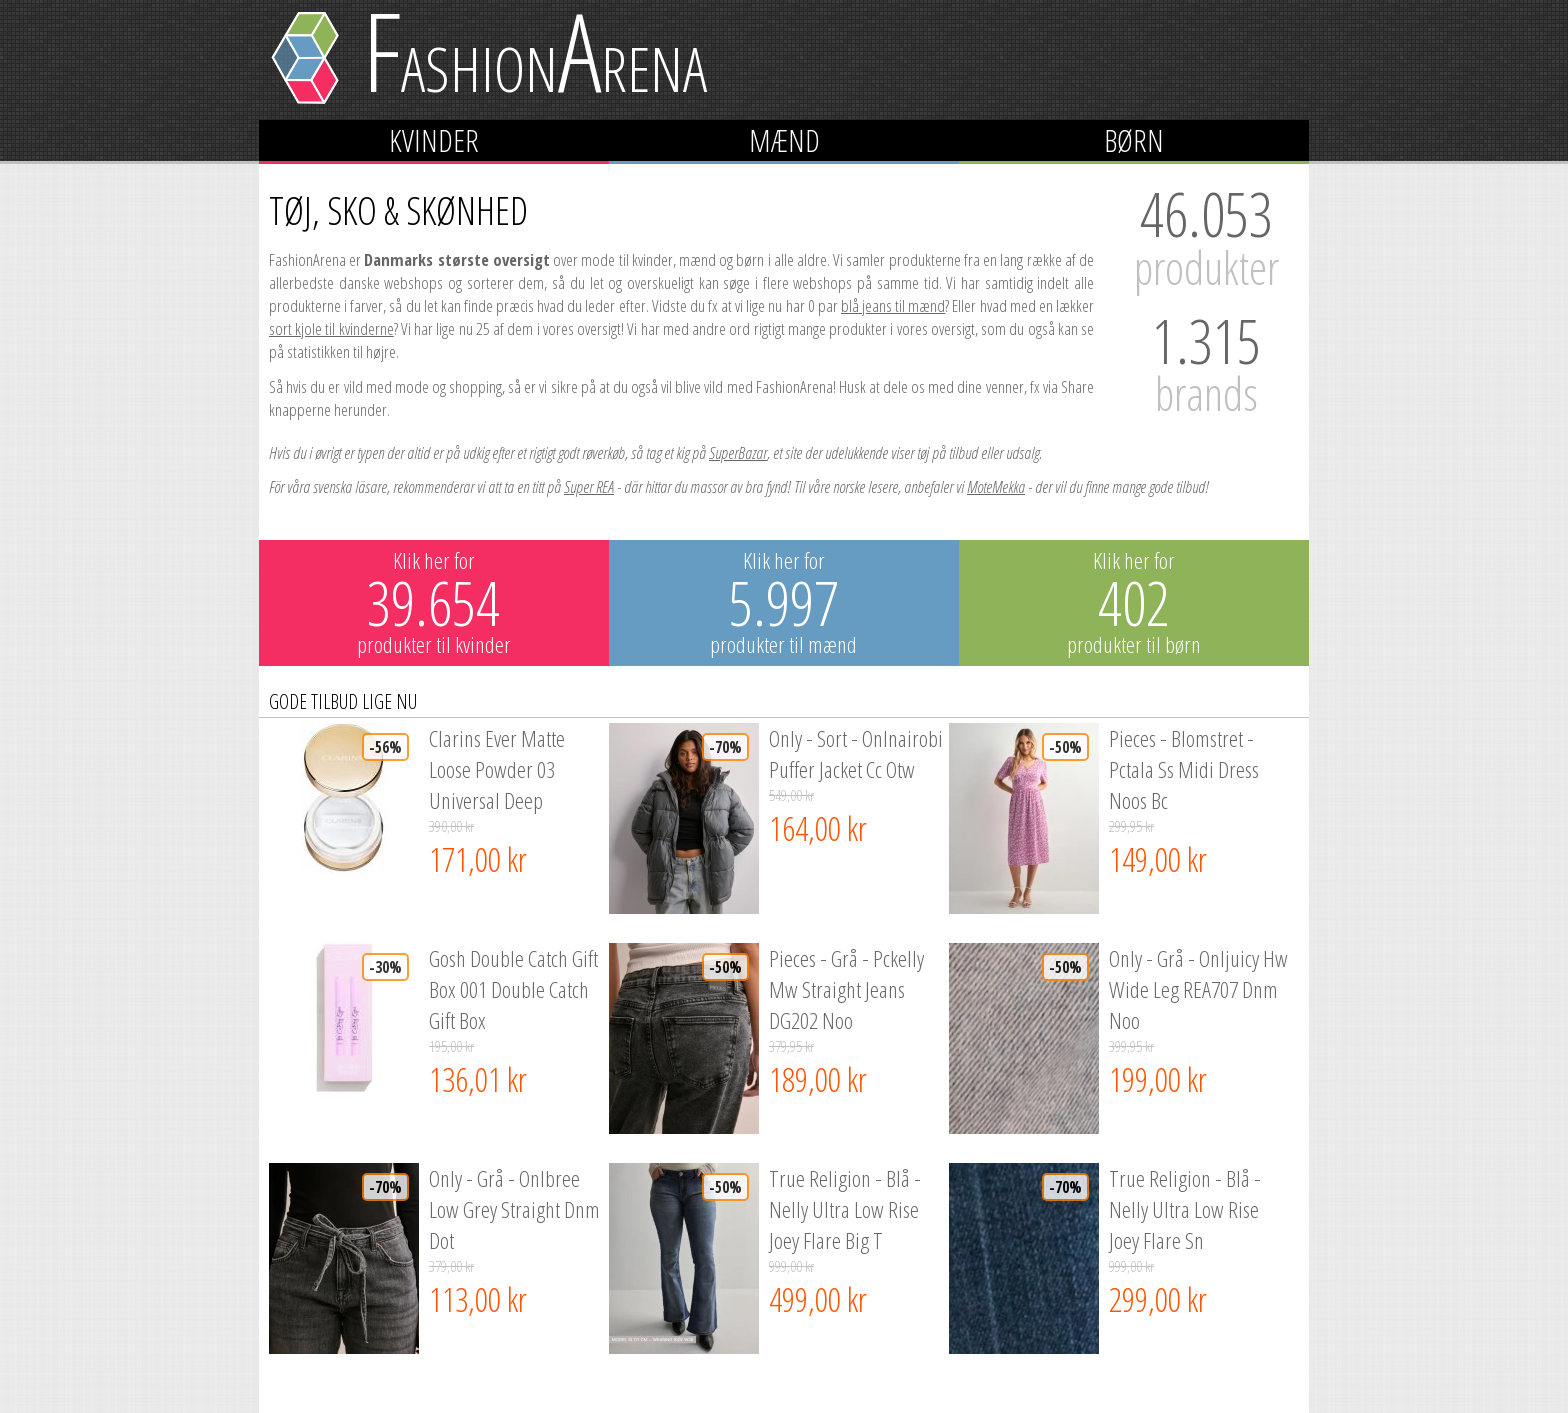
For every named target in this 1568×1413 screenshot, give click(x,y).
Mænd (784, 140)
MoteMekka (996, 486)
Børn (1134, 140)
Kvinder (434, 140)
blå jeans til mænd (893, 305)
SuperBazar (738, 452)
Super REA (589, 486)
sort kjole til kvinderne (331, 328)
